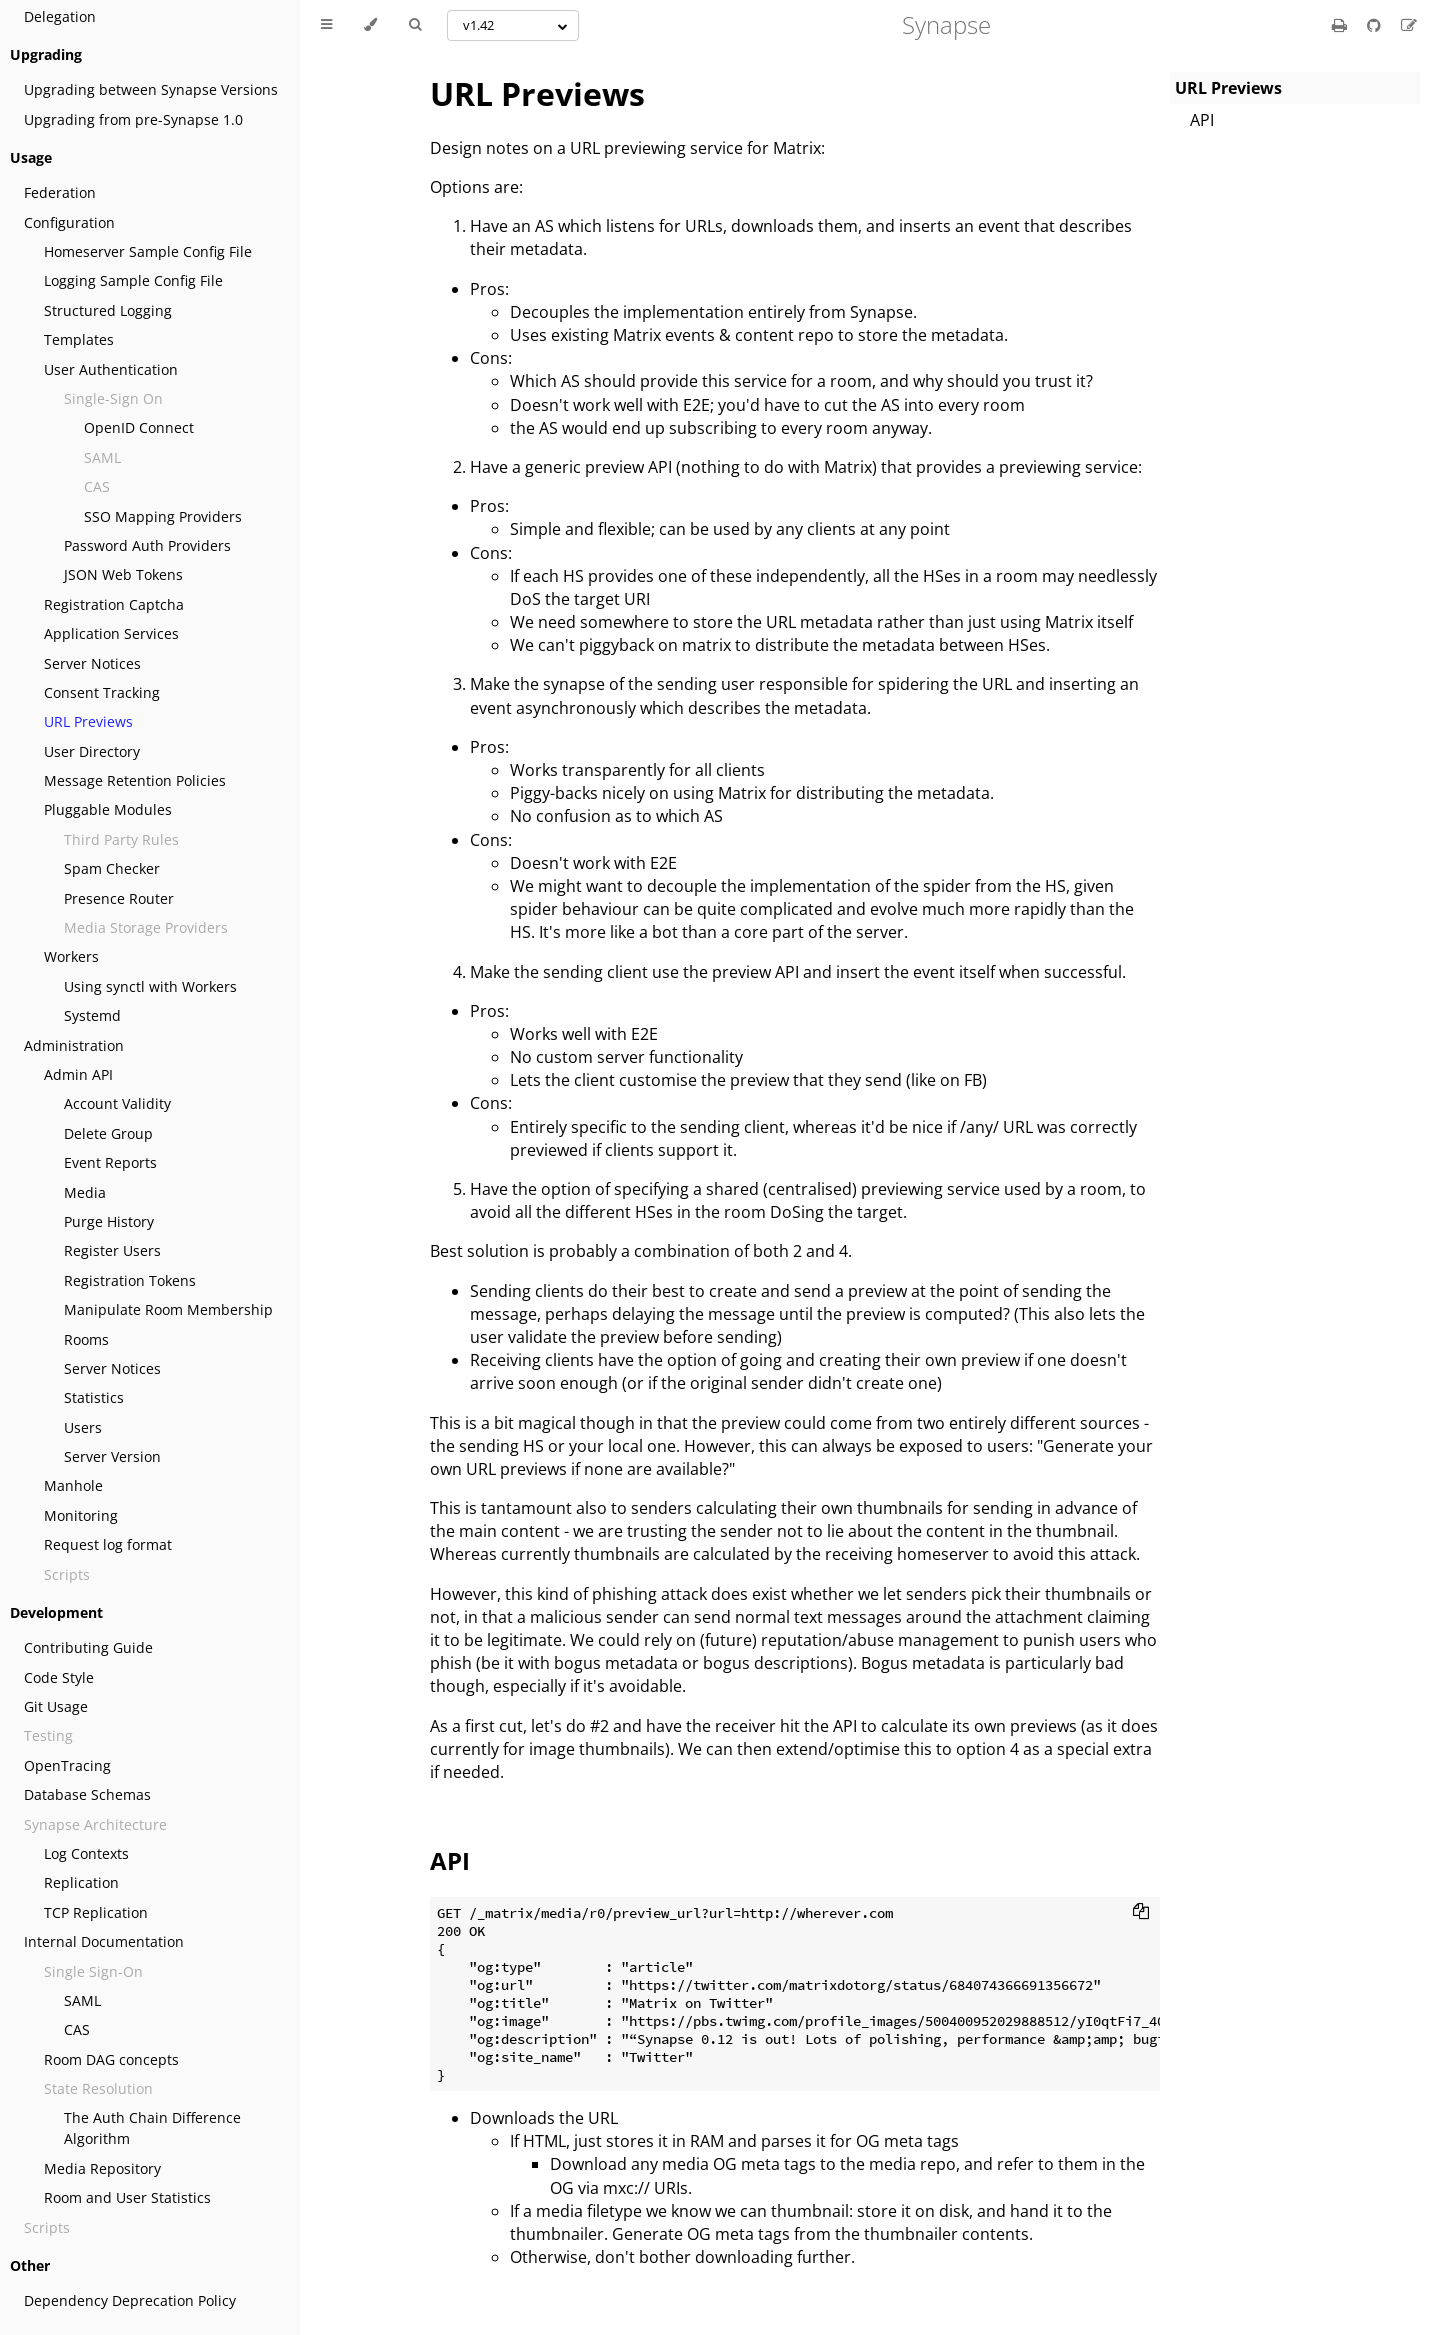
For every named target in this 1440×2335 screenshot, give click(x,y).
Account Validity (117, 1103)
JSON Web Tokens (123, 574)
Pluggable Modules (108, 809)
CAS (77, 2029)
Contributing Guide (88, 1647)
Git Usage (56, 1706)
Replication (81, 1882)
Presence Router (119, 898)
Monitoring (81, 1515)
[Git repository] (1376, 25)
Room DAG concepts (111, 2059)
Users (83, 1427)
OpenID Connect (139, 427)
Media (85, 1192)
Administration (74, 1045)
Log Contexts (86, 1853)
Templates (79, 339)
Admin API (78, 1074)
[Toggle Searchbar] (415, 25)
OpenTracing (67, 1765)
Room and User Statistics (127, 2197)
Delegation (60, 16)
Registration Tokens (130, 1280)
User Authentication (111, 369)
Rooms (86, 1339)
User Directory (92, 751)
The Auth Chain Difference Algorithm (152, 2128)
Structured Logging (108, 310)
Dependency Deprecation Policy (130, 2300)
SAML (82, 2000)
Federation (60, 192)
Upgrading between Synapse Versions (151, 89)
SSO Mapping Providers (163, 516)
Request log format (108, 1544)
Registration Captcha (114, 604)
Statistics (94, 1397)
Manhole (73, 1485)
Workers (71, 956)
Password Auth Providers (147, 545)
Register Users (112, 1250)
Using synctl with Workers (150, 986)
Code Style (59, 1677)
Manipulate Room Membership (168, 1309)
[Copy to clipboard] (1141, 1913)
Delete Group (108, 1133)
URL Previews (88, 721)
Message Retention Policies (135, 780)
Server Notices (92, 663)
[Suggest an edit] (1409, 25)
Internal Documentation (104, 1941)
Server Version (112, 1456)
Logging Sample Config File (133, 280)
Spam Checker (112, 868)
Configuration (69, 222)
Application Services (111, 633)
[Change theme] (370, 25)
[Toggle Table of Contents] (326, 25)
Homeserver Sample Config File (148, 251)
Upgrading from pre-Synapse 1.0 (133, 119)
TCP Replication (96, 1912)
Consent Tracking (102, 692)
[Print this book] (1341, 25)
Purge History (109, 1221)
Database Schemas (87, 1794)
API (1202, 120)
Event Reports (110, 1162)
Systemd (92, 1015)
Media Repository (102, 2168)
